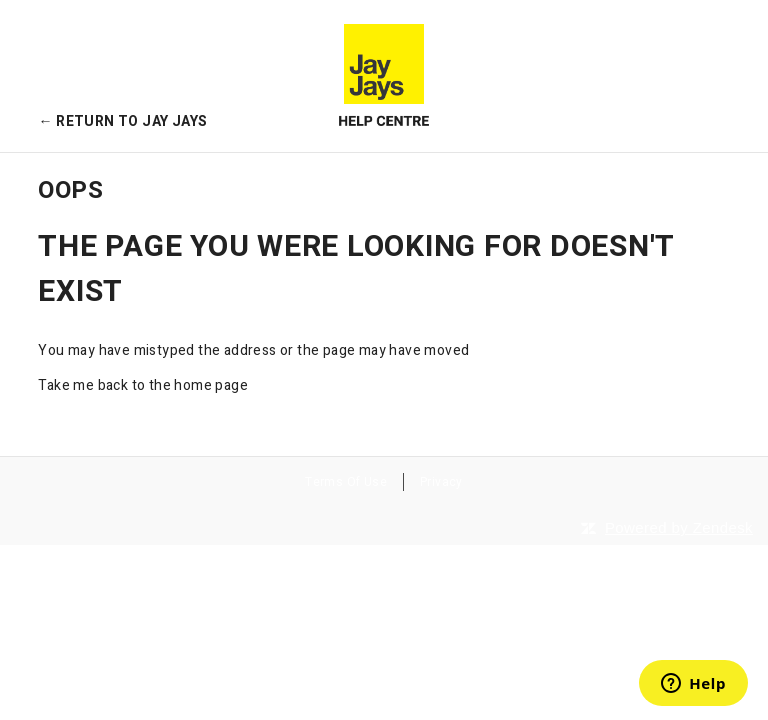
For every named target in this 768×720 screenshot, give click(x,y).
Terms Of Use (346, 482)
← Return (122, 121)
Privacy (441, 482)
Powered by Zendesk (679, 527)
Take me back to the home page (143, 385)
